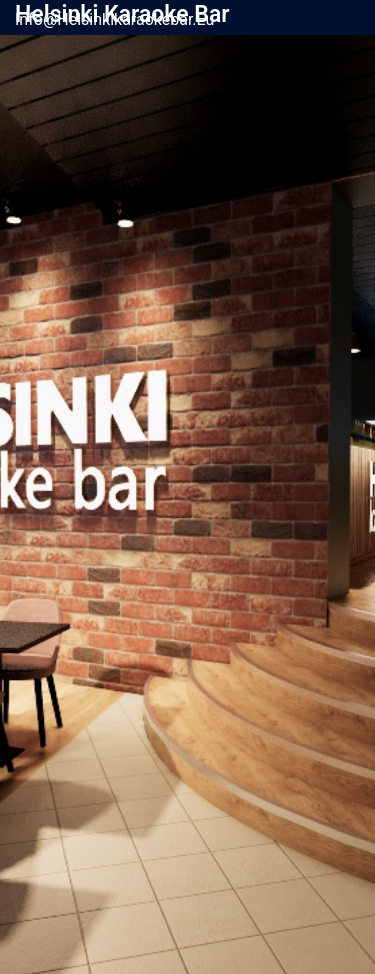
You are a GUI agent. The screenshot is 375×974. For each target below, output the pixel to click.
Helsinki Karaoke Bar (122, 14)
